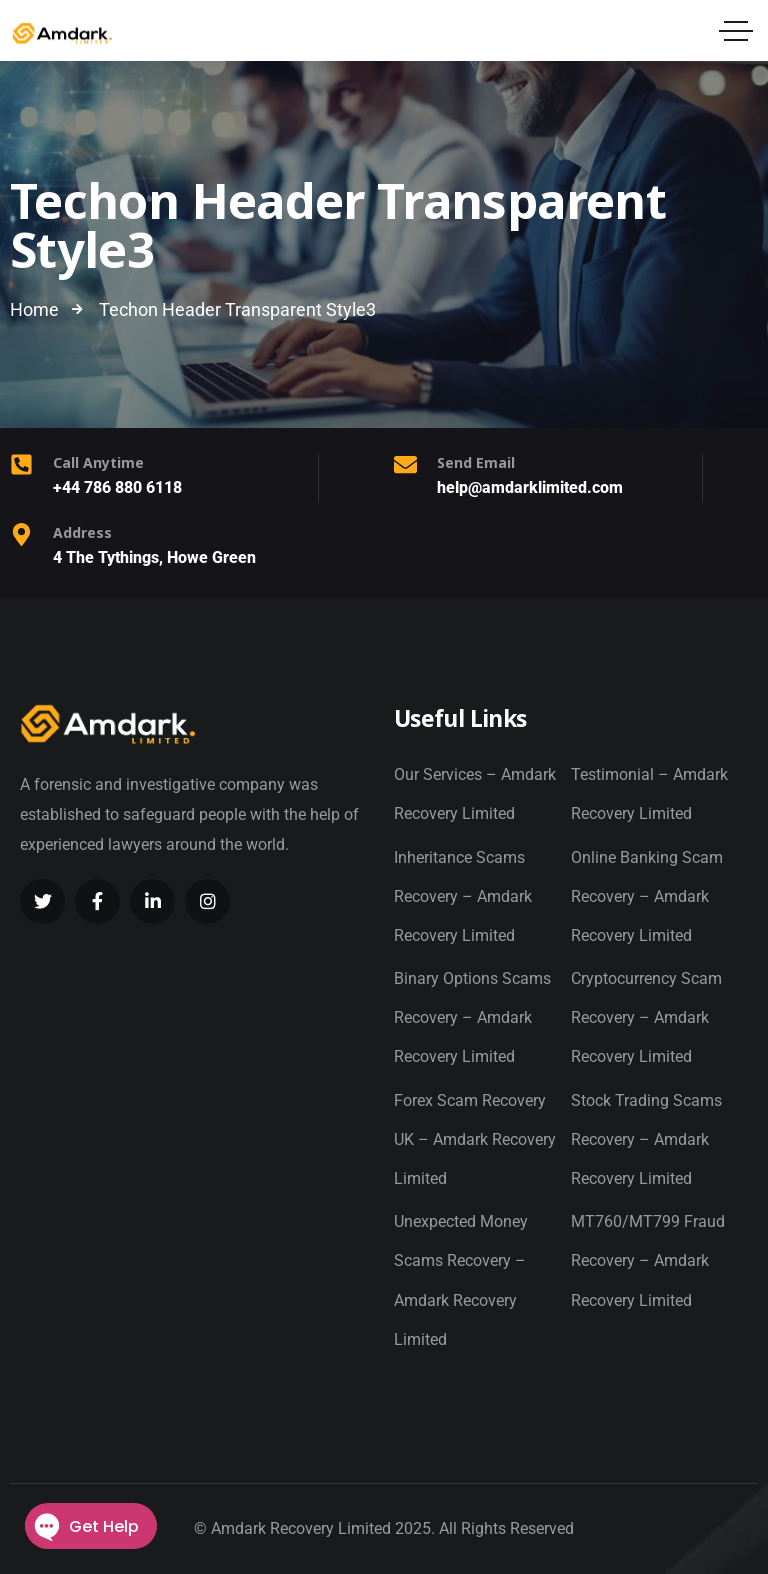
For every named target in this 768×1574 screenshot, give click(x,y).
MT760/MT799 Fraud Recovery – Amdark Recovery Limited (648, 1260)
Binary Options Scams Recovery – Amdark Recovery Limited (472, 1017)
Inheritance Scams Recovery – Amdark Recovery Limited (463, 896)
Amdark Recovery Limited (301, 1528)
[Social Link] (42, 901)
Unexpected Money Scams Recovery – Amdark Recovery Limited (461, 1280)
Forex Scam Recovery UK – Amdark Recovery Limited (475, 1139)
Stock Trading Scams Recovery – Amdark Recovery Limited (646, 1139)
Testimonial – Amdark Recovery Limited (649, 794)
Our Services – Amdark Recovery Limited (475, 794)
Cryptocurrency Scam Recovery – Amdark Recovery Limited (646, 1017)
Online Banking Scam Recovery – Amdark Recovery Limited (647, 896)
